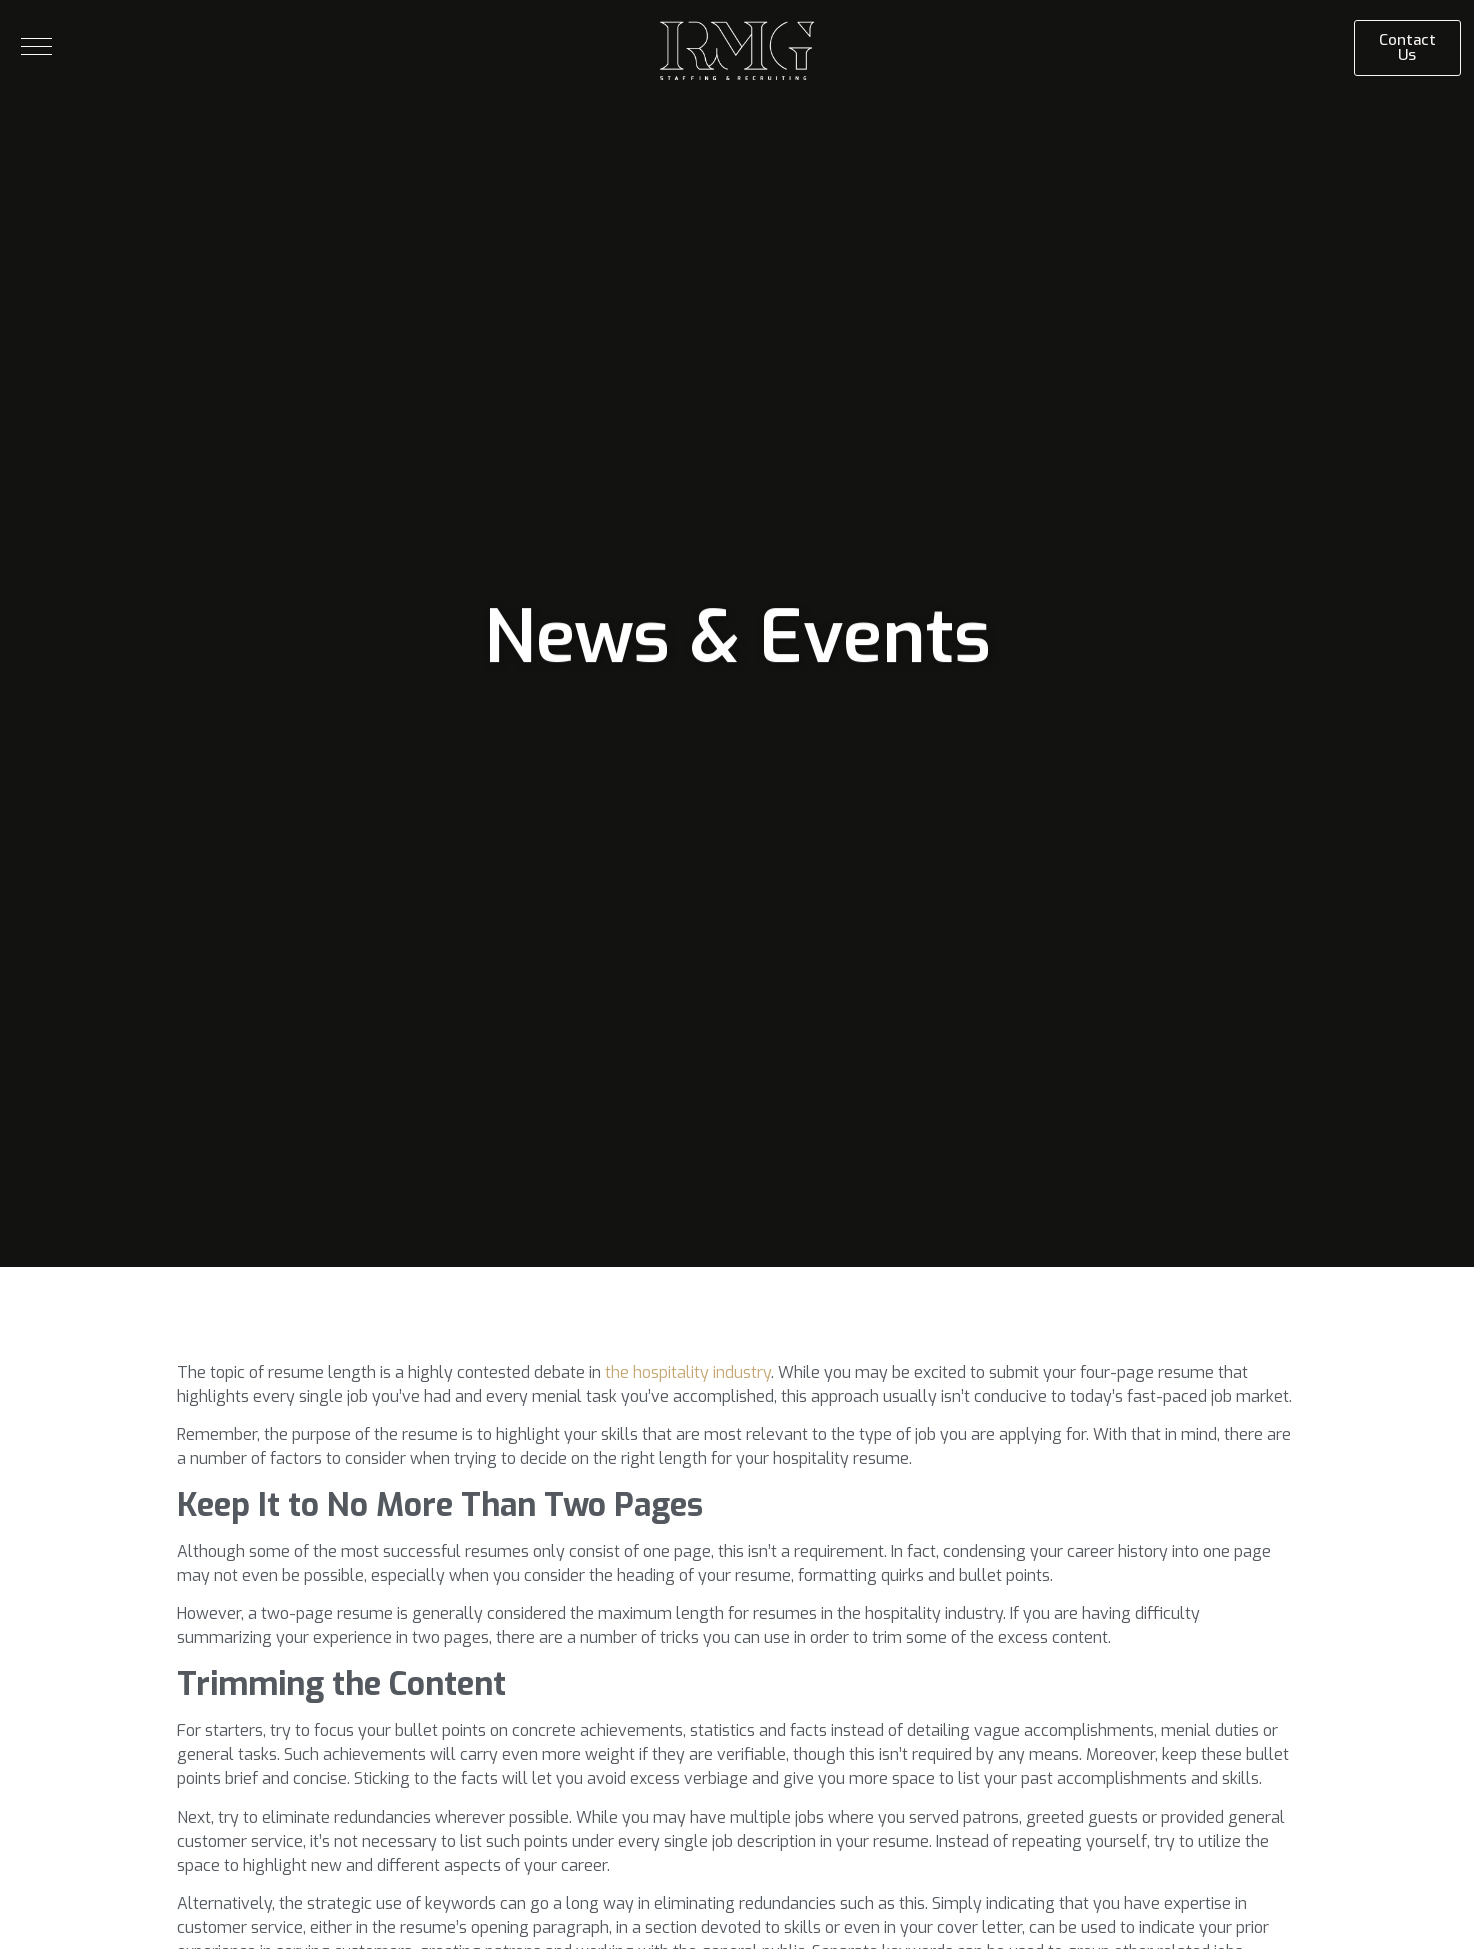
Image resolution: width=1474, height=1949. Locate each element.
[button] (36, 46)
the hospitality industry (688, 1372)
